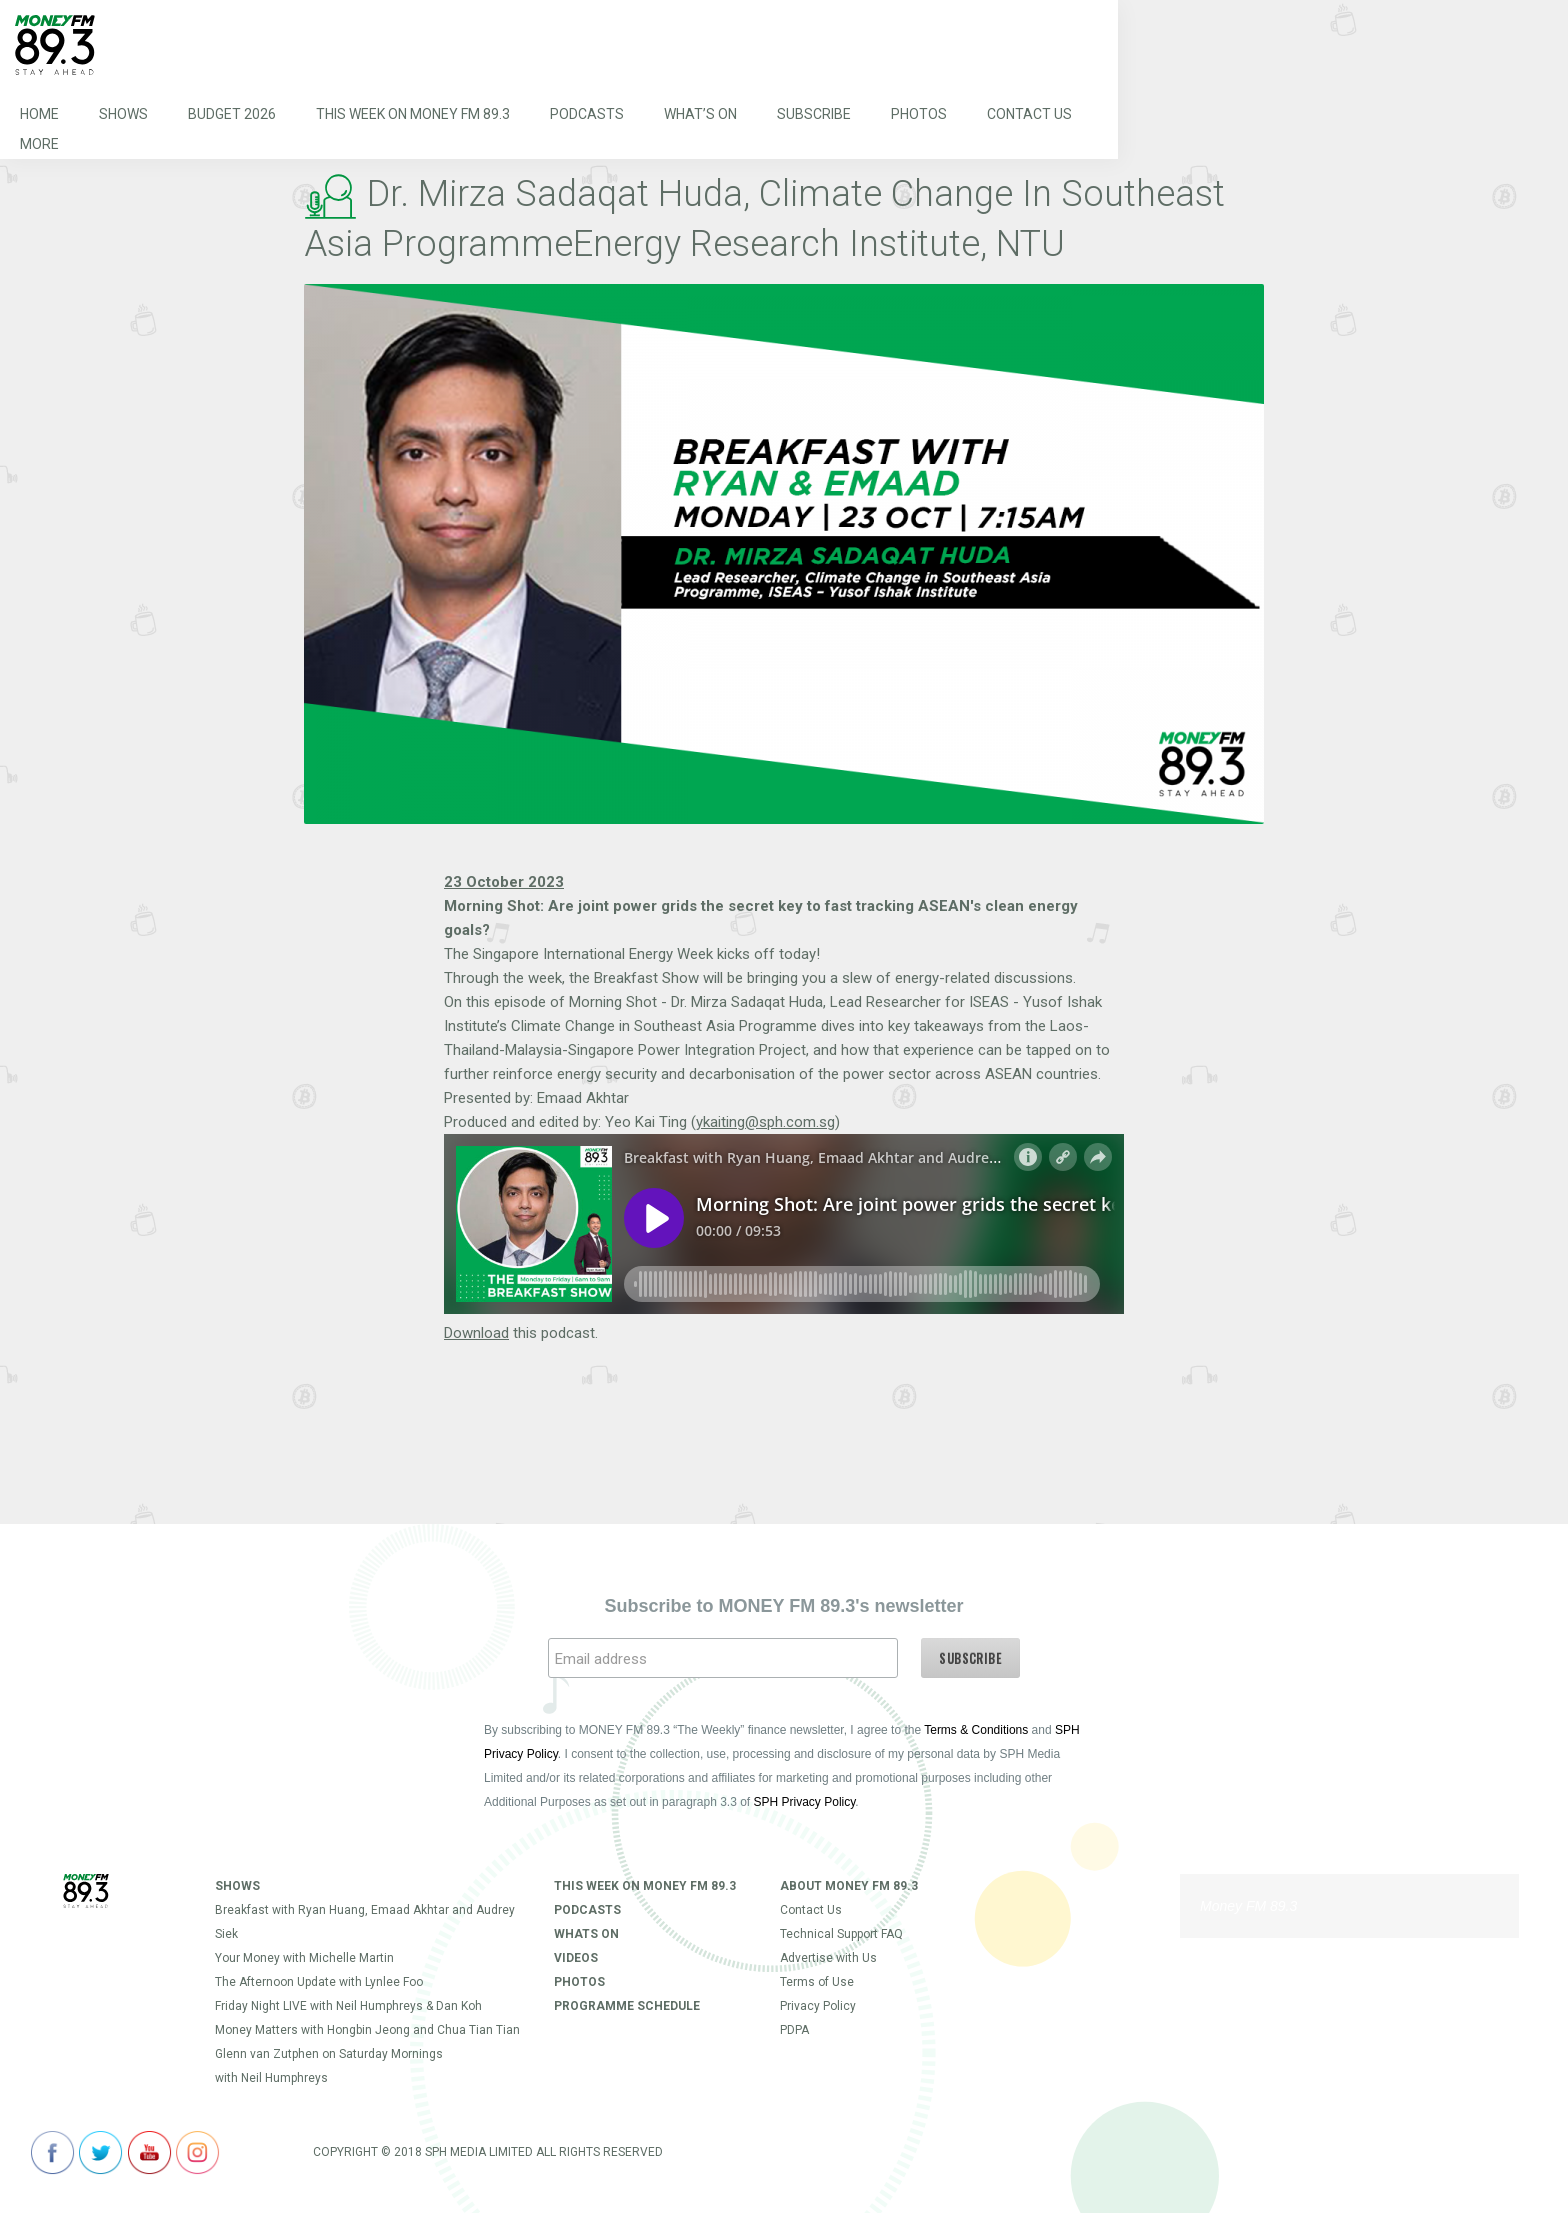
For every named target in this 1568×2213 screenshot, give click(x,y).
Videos (576, 1958)
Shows (123, 114)
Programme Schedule (627, 2006)
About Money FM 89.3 (849, 1886)
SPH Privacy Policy (805, 1802)
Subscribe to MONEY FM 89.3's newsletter (783, 1606)
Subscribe (814, 114)
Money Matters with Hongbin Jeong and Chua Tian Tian (367, 2030)
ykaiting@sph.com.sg (765, 1122)
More (39, 144)
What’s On (700, 114)
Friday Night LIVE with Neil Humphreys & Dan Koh (348, 2006)
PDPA (794, 2030)
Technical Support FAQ (841, 1934)
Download (476, 1333)
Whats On (586, 1934)
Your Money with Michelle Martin (304, 1958)
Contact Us (1029, 114)
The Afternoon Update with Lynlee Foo (319, 1982)
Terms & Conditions (976, 1730)
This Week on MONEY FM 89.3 (413, 114)
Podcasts (587, 114)
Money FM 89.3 (1248, 1906)
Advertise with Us (828, 1958)
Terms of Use (817, 1982)
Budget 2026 (232, 114)
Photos (919, 114)
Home (39, 114)
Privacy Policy (818, 2006)
